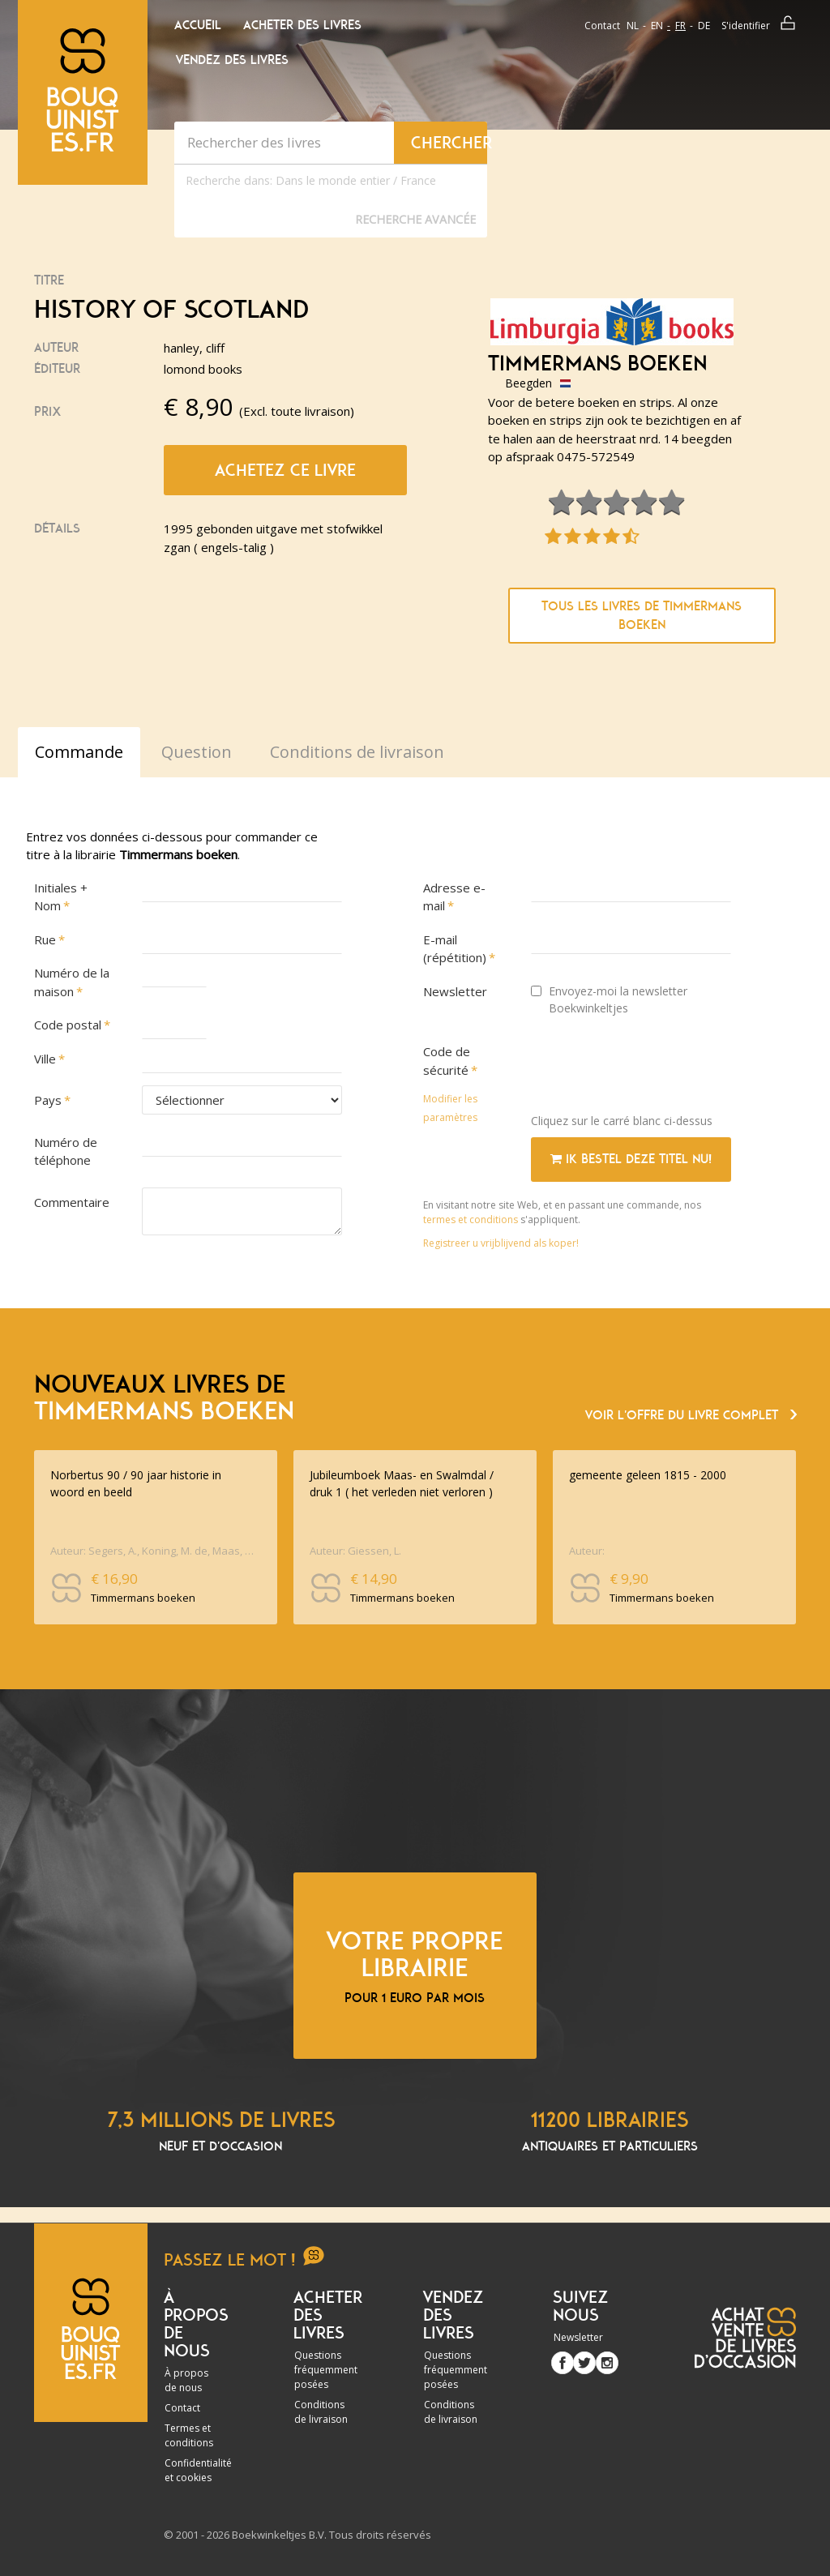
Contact (602, 25)
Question (196, 752)
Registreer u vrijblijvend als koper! (501, 1243)
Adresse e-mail (454, 896)
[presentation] (654, 1069)
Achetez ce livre (285, 470)
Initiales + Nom (61, 896)
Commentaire (71, 1202)
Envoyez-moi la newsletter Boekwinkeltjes (609, 999)
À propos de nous (186, 2380)
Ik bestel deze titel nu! (631, 1159)
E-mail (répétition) (454, 948)
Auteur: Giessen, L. (355, 1550)
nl (633, 25)
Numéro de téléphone (65, 1151)
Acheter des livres (302, 25)
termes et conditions (471, 1219)
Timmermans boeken (597, 364)
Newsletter (455, 991)
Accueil (197, 25)
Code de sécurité (446, 1060)
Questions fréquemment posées (325, 2369)
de (704, 25)
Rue (45, 939)
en (657, 25)
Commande (79, 752)
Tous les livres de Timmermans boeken (641, 615)
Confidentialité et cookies (198, 2470)
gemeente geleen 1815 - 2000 (647, 1475)
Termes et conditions (189, 2435)
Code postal (67, 1024)
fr (680, 25)
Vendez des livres (232, 60)
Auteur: (587, 1550)
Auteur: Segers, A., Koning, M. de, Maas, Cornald (153, 1550)
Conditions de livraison (321, 2412)
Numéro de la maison (71, 982)
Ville (45, 1059)
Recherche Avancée (415, 219)
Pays (48, 1100)
